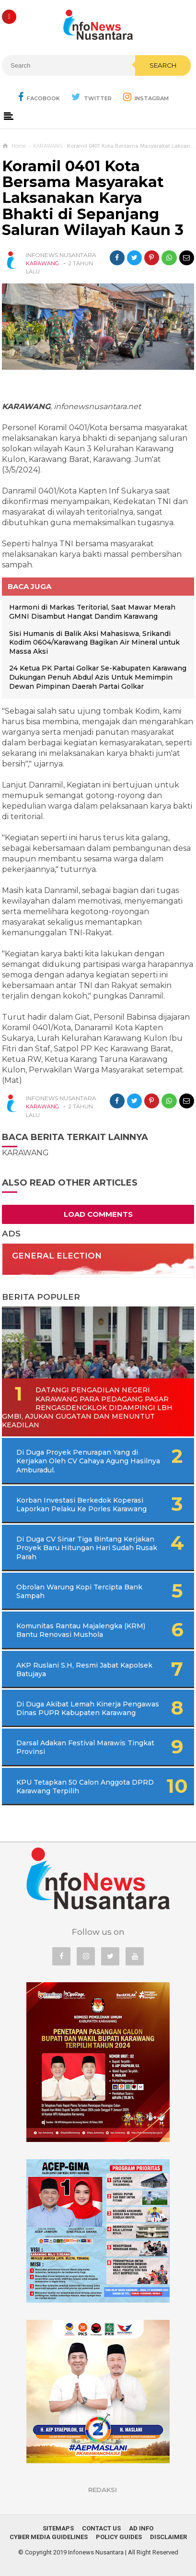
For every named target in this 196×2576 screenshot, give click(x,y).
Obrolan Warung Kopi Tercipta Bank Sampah (79, 1591)
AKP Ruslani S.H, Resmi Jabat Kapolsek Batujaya (84, 1669)
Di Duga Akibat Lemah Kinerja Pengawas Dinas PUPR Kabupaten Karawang (87, 1708)
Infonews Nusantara (96, 2552)
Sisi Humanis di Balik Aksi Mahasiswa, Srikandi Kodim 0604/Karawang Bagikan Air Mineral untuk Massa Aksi (94, 642)
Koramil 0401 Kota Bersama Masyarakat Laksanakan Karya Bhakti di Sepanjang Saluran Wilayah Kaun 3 (93, 198)
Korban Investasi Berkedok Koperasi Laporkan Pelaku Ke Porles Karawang (81, 1504)
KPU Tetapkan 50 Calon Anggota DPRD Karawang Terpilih (85, 1786)
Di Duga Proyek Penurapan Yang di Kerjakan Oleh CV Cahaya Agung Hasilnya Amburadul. (88, 1461)
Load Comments (98, 1214)
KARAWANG (42, 263)
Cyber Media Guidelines (49, 2537)
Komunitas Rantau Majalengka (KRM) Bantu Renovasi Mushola (80, 1630)
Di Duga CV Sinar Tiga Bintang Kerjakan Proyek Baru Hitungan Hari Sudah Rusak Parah (86, 1548)
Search (163, 65)
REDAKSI (102, 2490)
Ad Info (141, 2528)
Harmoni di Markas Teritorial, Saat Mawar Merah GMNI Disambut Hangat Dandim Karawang (92, 612)
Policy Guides (119, 2537)
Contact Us (101, 2528)
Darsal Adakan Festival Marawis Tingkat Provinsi (85, 1747)
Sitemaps (58, 2528)
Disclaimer (168, 2537)
